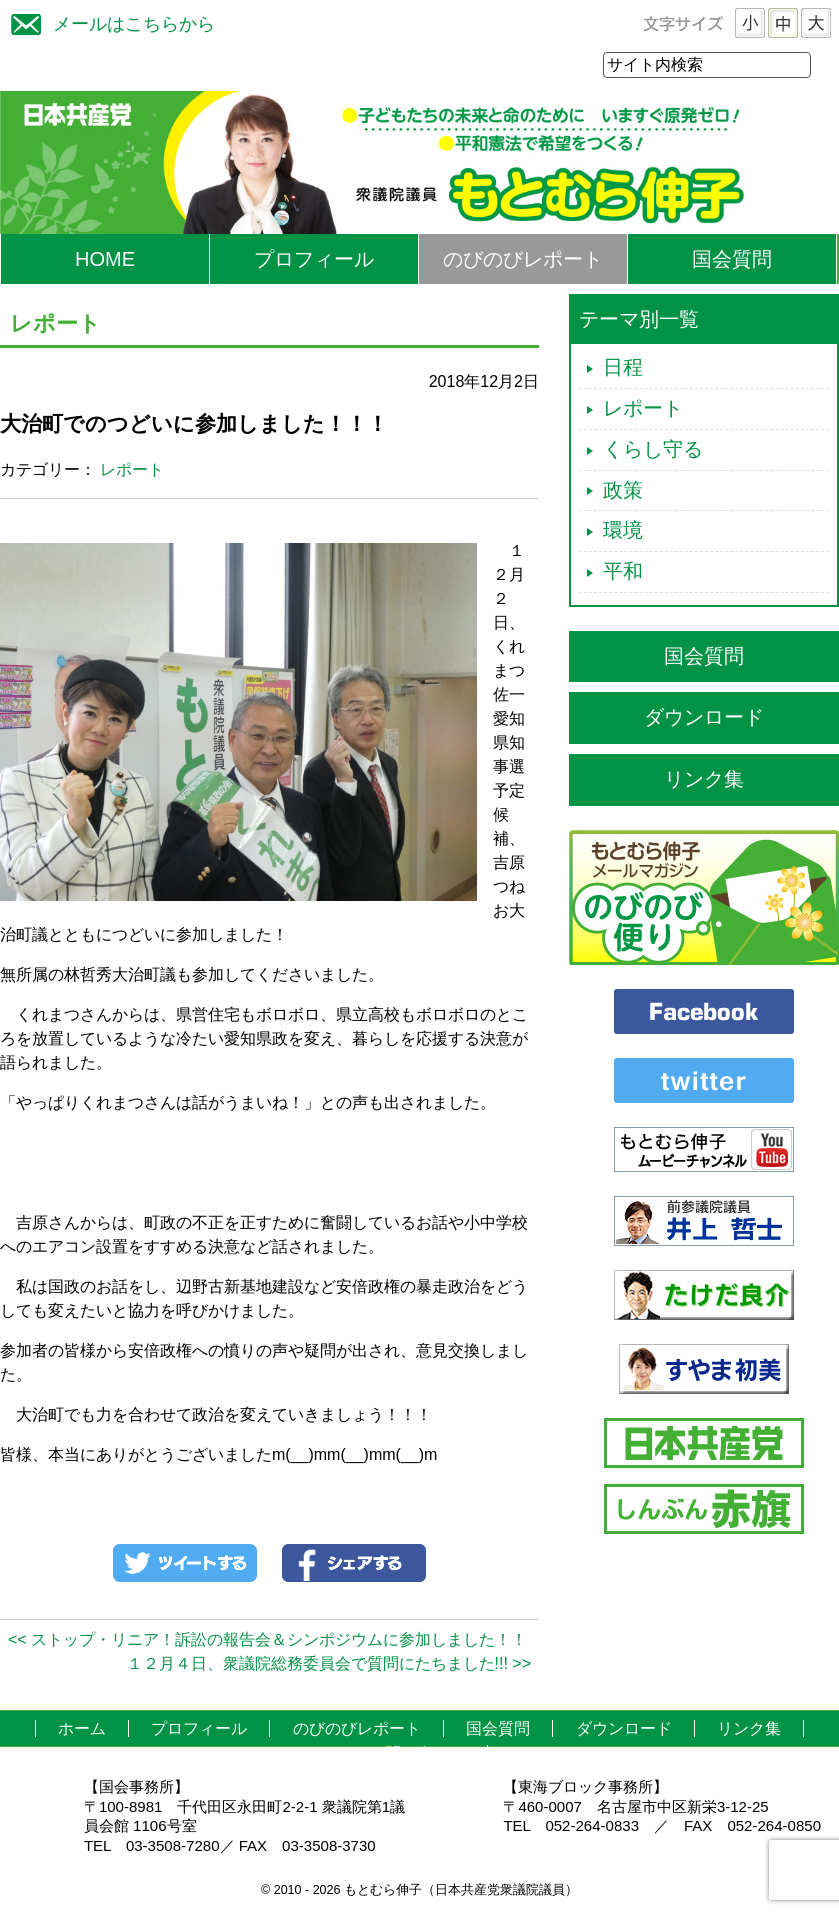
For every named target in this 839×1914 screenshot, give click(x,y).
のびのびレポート (523, 260)
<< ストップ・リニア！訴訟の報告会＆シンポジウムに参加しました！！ (267, 1640)
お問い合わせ (417, 1754)
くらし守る (653, 450)
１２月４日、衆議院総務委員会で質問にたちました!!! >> (329, 1664)
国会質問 (732, 260)
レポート (132, 470)
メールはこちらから (108, 21)
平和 (623, 572)
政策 (623, 491)
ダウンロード (704, 718)
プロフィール (314, 260)
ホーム (82, 1729)
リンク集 (704, 780)
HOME (105, 260)
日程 (623, 368)
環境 (623, 531)
